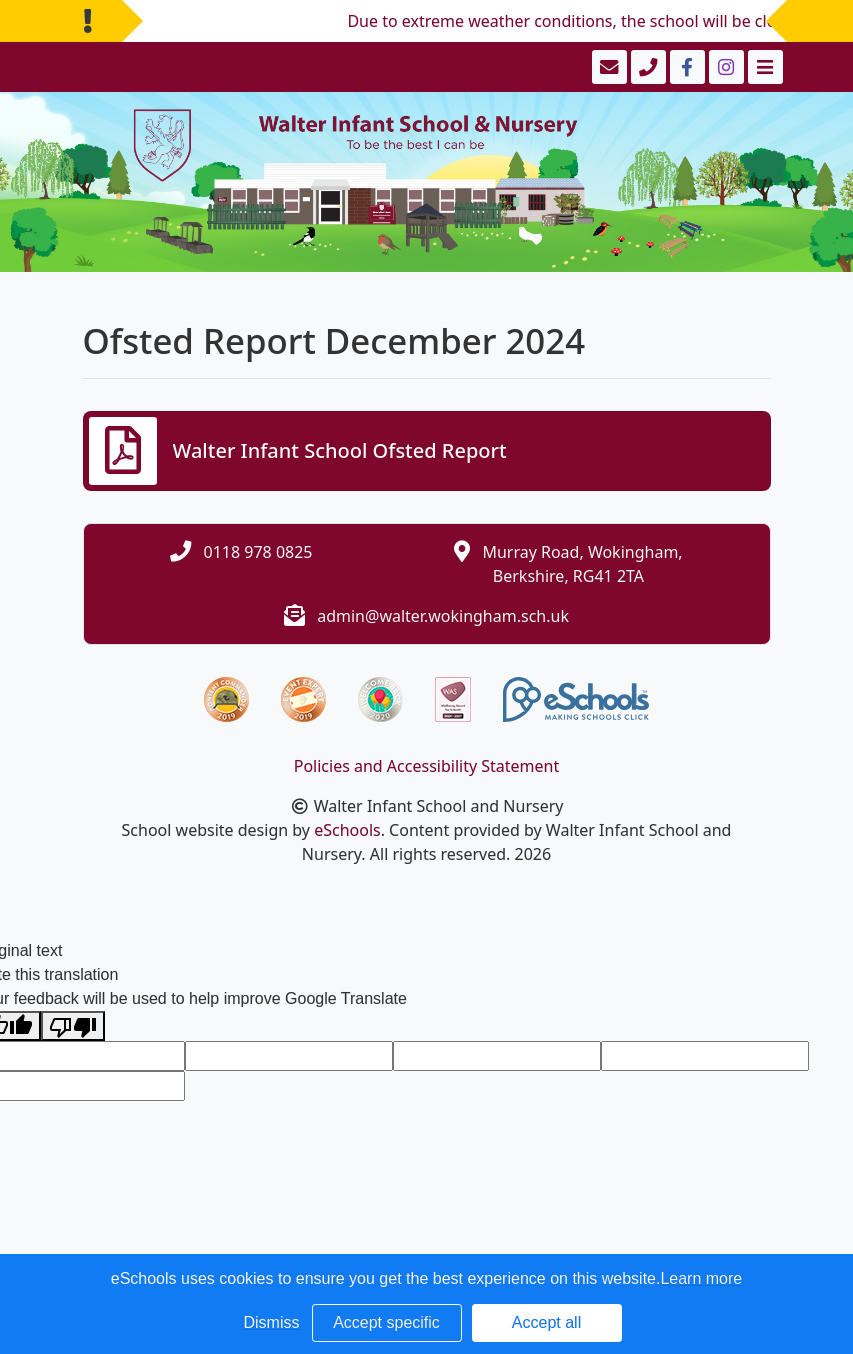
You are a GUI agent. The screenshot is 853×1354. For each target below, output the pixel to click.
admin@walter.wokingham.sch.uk (443, 616)
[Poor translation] (73, 1026)
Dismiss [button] (272, 1322)
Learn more (701, 1278)
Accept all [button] (546, 1322)
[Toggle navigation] (763, 67)
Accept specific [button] (386, 1322)
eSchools (347, 830)
